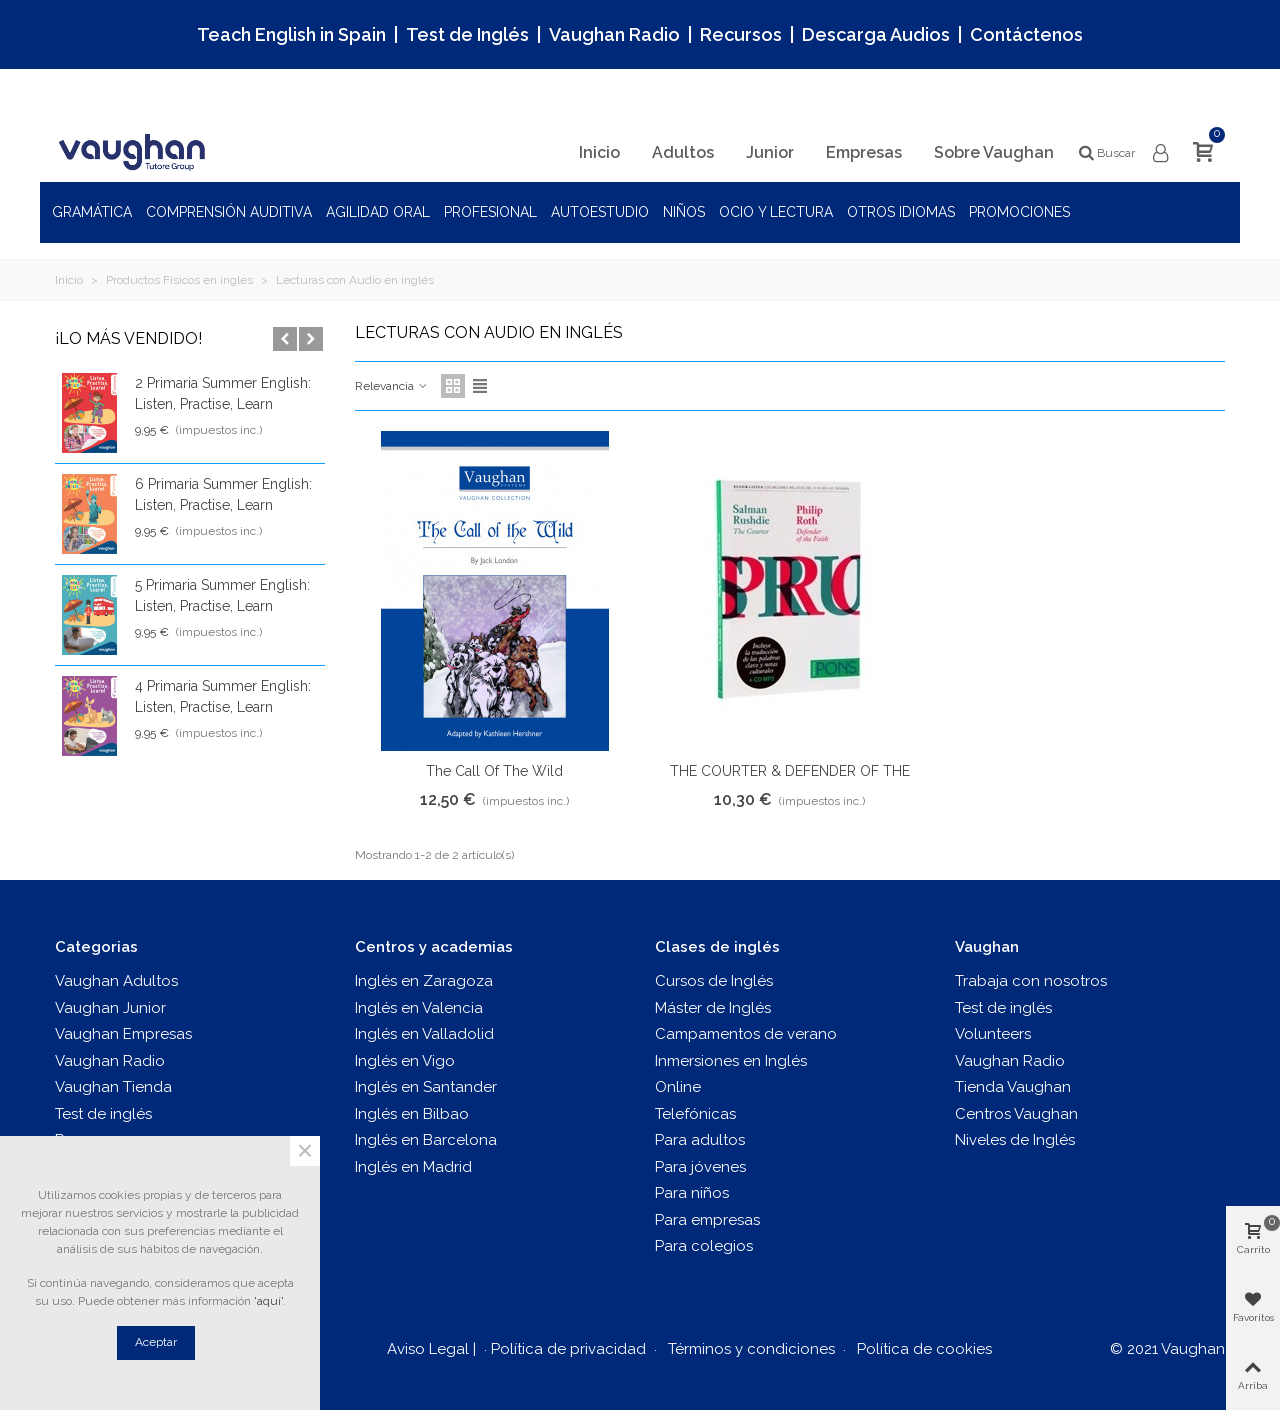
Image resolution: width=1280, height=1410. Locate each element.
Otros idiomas (901, 212)
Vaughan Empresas (123, 1034)
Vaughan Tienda (113, 1087)
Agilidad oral (378, 212)
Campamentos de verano (746, 1034)
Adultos (683, 152)
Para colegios (704, 1246)
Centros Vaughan (1016, 1114)
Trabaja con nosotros (1031, 981)
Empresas (864, 152)
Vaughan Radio (614, 34)
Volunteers (993, 1034)
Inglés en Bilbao (412, 1114)
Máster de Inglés (713, 1008)
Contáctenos (1026, 34)
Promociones (1019, 212)
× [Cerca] (305, 1151)
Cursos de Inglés (714, 981)
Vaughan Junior (110, 1008)
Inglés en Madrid (413, 1167)
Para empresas (707, 1220)
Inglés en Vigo (405, 1061)
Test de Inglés (467, 34)
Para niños (692, 1193)
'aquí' (268, 1301)
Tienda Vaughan (1013, 1087)
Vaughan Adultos (116, 981)
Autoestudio (600, 212)
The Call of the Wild (494, 771)
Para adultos (700, 1140)
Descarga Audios (876, 34)
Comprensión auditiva (229, 212)
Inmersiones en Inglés (731, 1061)
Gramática (92, 212)
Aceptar (156, 1342)
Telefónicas (695, 1114)
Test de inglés (103, 1114)
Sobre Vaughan (994, 152)
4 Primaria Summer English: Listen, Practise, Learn (223, 696)
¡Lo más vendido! (128, 338)
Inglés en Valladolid (424, 1034)
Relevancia (392, 386)
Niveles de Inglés (1015, 1140)
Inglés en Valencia (419, 1008)
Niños (684, 212)
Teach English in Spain (291, 34)
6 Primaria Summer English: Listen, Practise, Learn (223, 494)
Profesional (490, 212)
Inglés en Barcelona (426, 1140)
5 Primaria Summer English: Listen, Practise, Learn (222, 595)
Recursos (741, 34)
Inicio (599, 152)
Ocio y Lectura (776, 212)
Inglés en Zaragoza (424, 981)
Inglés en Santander (426, 1087)
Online (678, 1087)
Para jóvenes (700, 1167)
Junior (770, 152)
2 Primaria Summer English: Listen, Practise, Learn (223, 393)
